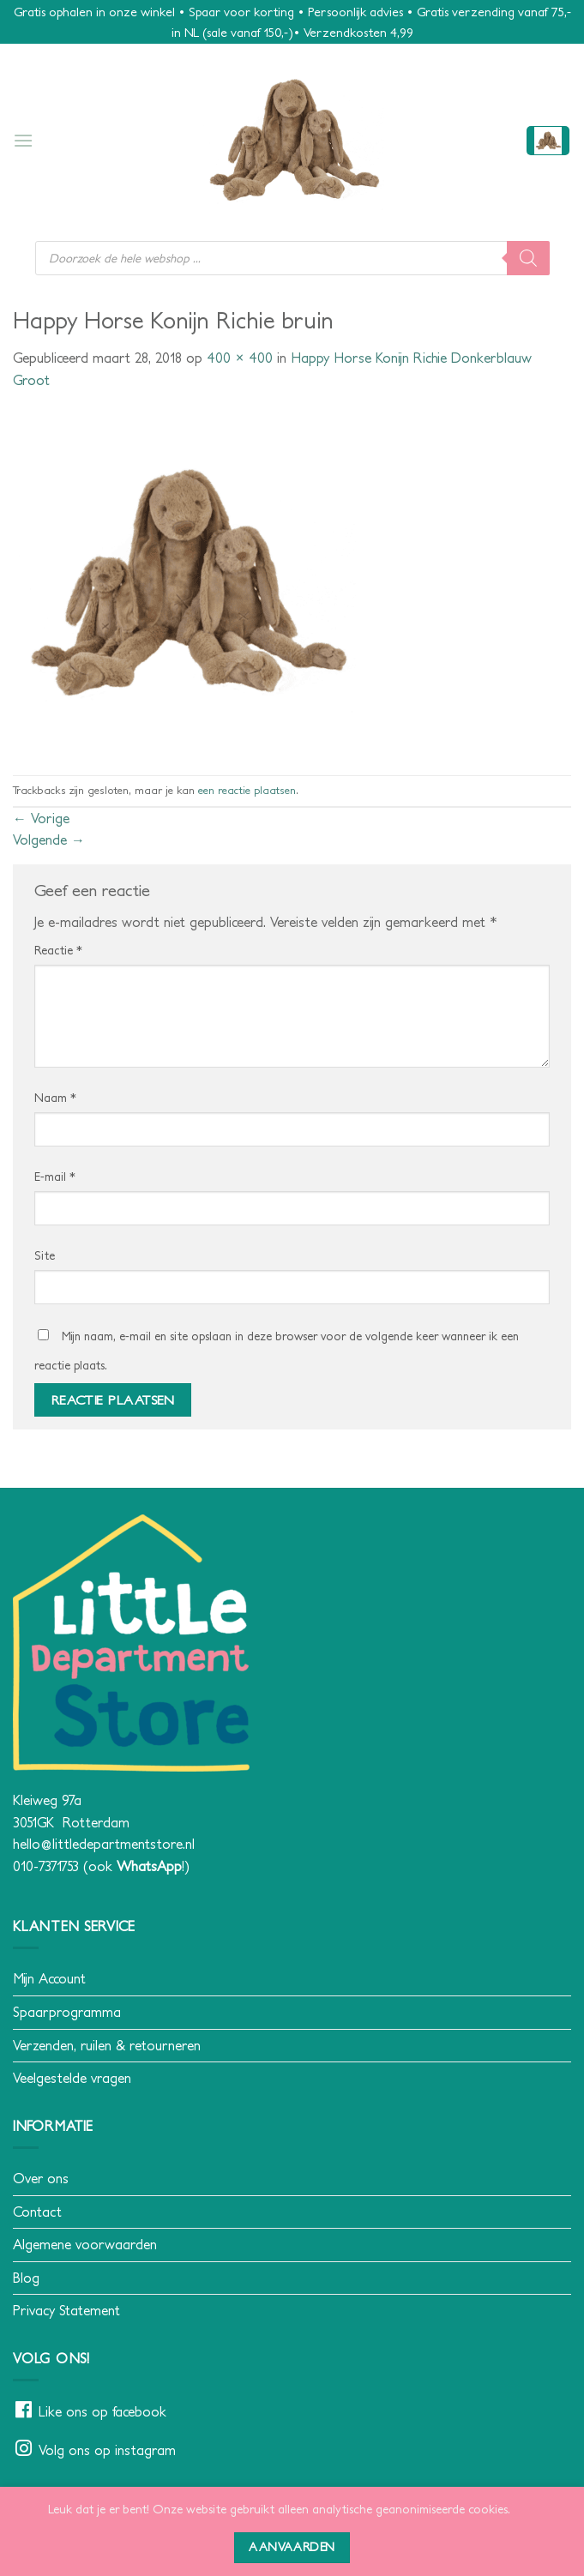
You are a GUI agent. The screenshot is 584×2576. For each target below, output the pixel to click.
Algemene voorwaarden (85, 2244)
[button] (23, 140)
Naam (55, 1097)
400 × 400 (240, 357)
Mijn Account (49, 1978)
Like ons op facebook (102, 2411)
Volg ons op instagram (107, 2450)
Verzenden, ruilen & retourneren (107, 2045)
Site (44, 1255)
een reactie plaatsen (247, 790)
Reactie (58, 950)
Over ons (41, 2178)
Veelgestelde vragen (72, 2077)
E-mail (54, 1176)
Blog (26, 2277)
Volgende (49, 839)
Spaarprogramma (67, 2011)
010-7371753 (46, 1866)
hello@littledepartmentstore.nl (104, 1843)
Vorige (41, 818)
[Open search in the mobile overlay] (292, 258)
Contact (37, 2211)
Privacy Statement (66, 2310)
